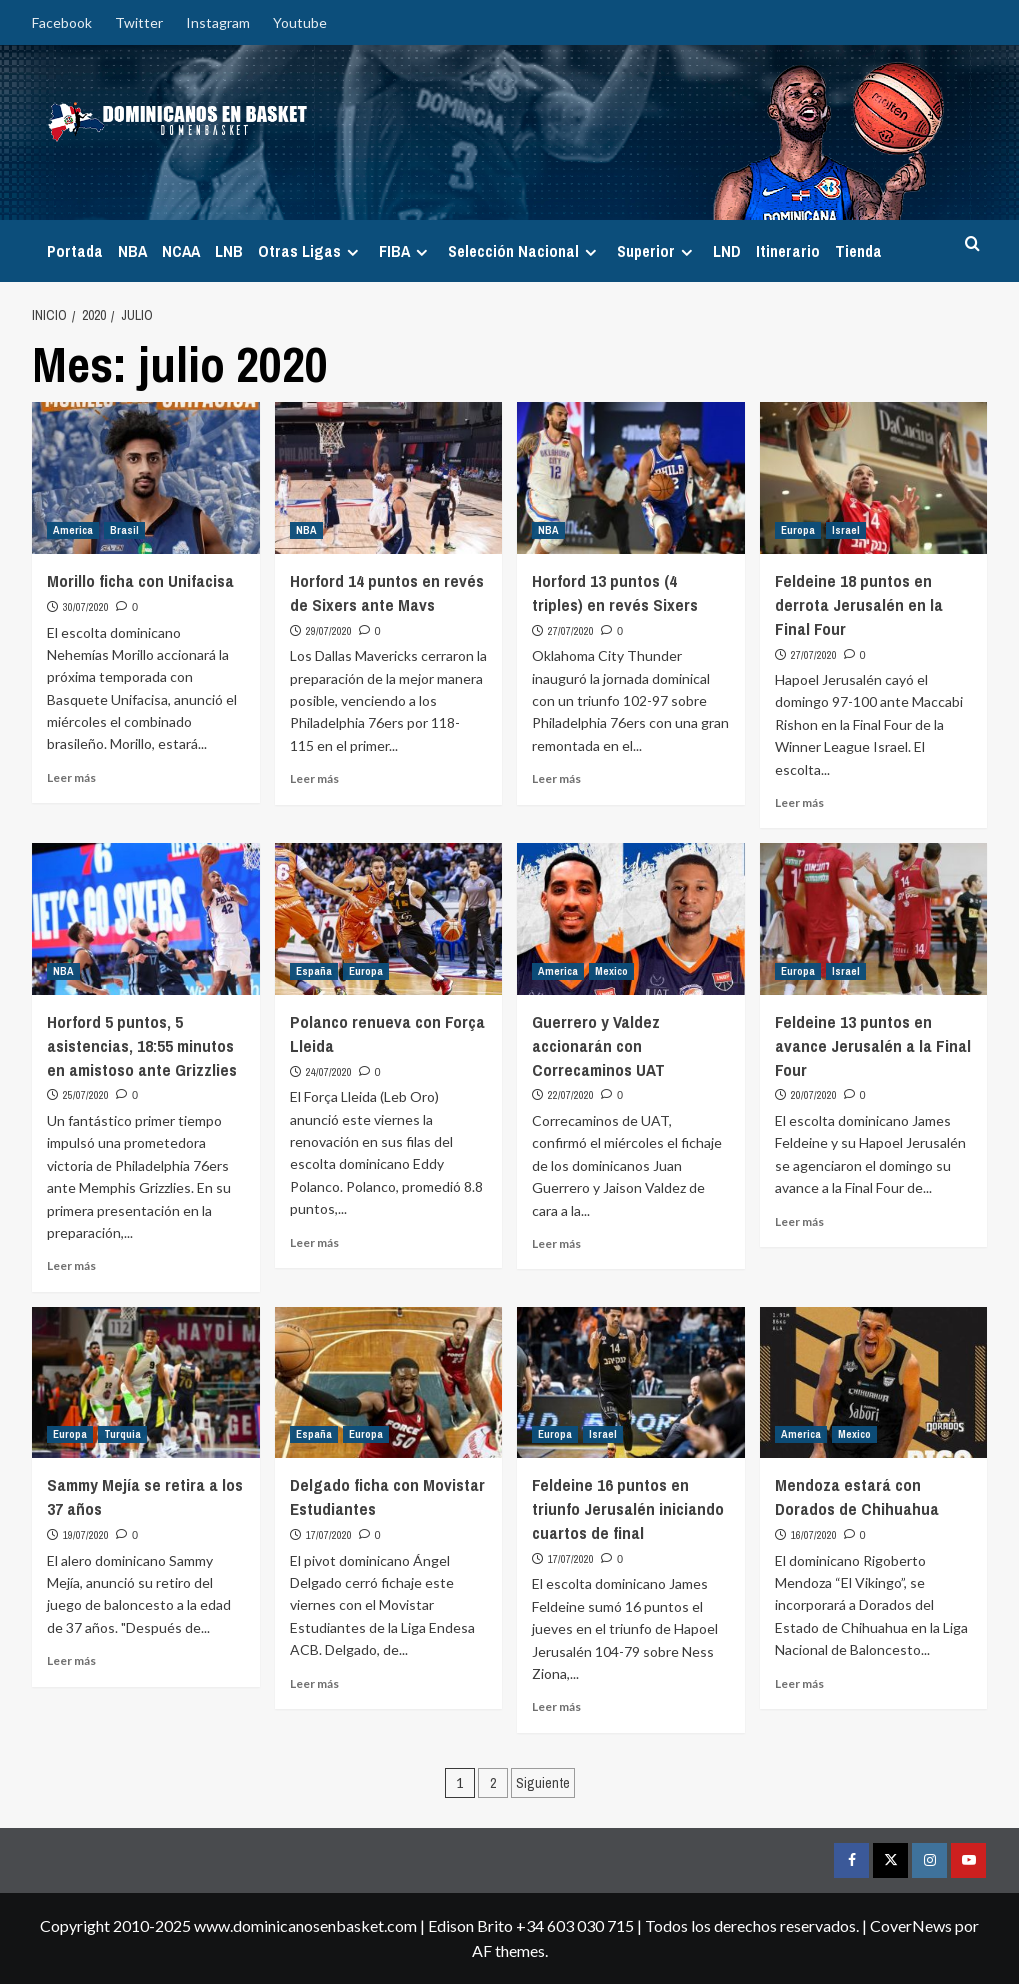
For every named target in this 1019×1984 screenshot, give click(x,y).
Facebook (62, 22)
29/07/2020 (329, 631)
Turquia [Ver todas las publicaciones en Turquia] (122, 1434)
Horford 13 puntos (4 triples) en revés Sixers (615, 592)
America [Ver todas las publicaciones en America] (73, 530)
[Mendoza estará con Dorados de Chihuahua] (874, 1383)
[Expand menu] (352, 252)
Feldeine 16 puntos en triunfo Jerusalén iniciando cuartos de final (628, 1508)
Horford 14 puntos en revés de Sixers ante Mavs (387, 592)
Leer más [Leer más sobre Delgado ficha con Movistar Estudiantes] (314, 1683)
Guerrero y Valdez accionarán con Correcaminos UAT (598, 1045)
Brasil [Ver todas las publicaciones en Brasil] (124, 530)
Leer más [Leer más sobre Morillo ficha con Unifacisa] (71, 777)
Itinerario (788, 251)
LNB (229, 251)
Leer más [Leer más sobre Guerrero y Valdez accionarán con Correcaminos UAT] (556, 1243)
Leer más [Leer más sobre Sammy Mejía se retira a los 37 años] (71, 1660)
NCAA (181, 251)
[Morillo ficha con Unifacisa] (146, 478)
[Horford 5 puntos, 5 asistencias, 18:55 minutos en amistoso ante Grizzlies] (146, 919)
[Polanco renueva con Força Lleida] (389, 919)
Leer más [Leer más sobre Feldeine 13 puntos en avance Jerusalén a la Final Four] (799, 1221)
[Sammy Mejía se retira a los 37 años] (146, 1383)
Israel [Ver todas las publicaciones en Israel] (846, 530)
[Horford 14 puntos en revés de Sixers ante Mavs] (389, 478)
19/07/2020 (86, 1535)
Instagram (218, 22)
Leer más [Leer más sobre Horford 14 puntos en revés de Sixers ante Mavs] (314, 778)
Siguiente (543, 1783)
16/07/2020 (814, 1535)
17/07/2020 (329, 1535)
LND (727, 251)
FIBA (406, 251)
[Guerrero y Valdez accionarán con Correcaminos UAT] (631, 919)
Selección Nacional (525, 251)
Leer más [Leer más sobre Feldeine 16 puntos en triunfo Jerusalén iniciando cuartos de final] (556, 1706)
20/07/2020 (814, 1095)
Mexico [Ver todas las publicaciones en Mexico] (611, 971)
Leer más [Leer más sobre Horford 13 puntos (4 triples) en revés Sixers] (556, 778)
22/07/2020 (571, 1095)
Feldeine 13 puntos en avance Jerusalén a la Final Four (873, 1045)
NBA (132, 251)
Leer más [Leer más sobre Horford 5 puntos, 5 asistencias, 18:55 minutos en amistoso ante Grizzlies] (71, 1265)
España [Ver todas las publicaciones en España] (314, 971)
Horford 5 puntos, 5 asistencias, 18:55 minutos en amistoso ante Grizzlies (142, 1045)
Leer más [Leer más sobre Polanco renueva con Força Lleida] (314, 1242)
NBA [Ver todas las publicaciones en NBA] (306, 530)
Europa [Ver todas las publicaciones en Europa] (798, 530)
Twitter (139, 22)
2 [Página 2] (493, 1783)
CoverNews (911, 1925)
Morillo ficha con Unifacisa (140, 580)
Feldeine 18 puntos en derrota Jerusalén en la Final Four (859, 604)
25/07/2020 (86, 1095)
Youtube (300, 22)
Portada (75, 251)
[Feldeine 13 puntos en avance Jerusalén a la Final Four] (874, 919)
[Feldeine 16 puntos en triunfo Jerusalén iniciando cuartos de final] (631, 1383)
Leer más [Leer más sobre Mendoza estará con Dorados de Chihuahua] (799, 1683)
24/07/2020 (329, 1072)
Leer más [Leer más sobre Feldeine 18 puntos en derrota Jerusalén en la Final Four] (799, 802)
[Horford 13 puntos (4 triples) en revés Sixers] (631, 478)
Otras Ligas (311, 251)
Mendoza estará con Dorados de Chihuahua (857, 1496)
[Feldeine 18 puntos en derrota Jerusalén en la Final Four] (874, 478)
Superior (657, 251)
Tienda (858, 251)
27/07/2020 (571, 631)
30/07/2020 (86, 607)
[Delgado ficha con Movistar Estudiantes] (389, 1383)
